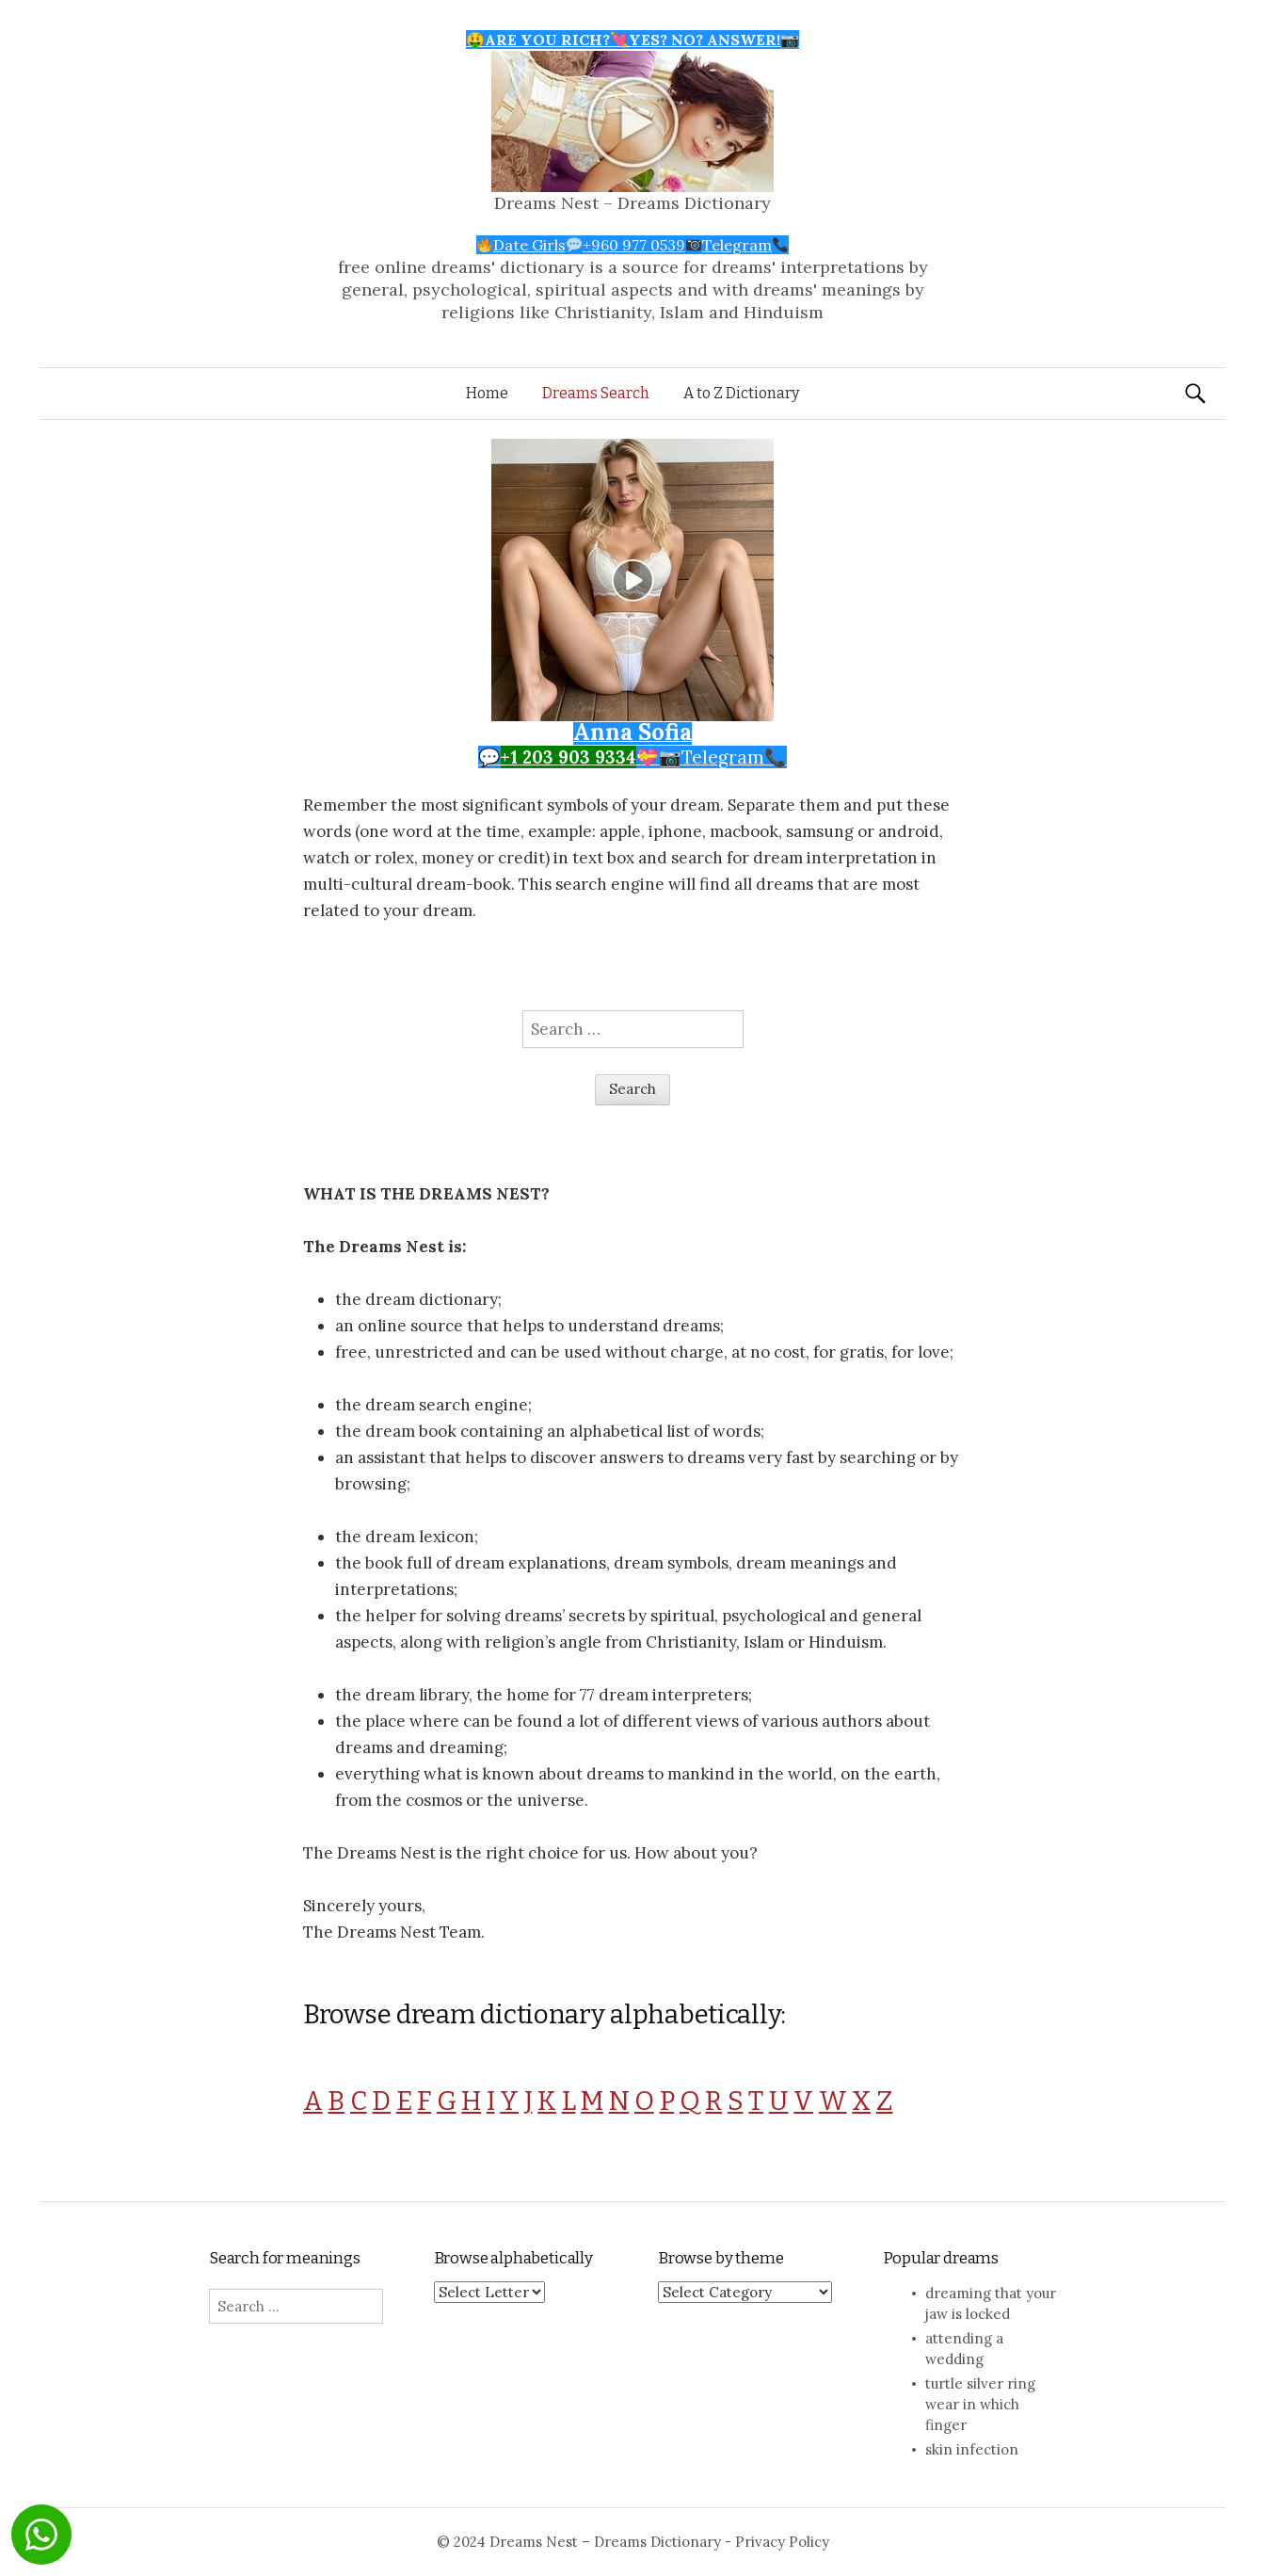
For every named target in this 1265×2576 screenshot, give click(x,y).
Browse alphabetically (513, 2258)
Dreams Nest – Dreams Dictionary (632, 203)
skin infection (971, 2449)
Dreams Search (595, 393)
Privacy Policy (782, 2542)
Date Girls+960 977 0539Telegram (633, 244)
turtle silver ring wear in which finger (980, 2404)
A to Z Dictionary (741, 393)
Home (487, 393)
